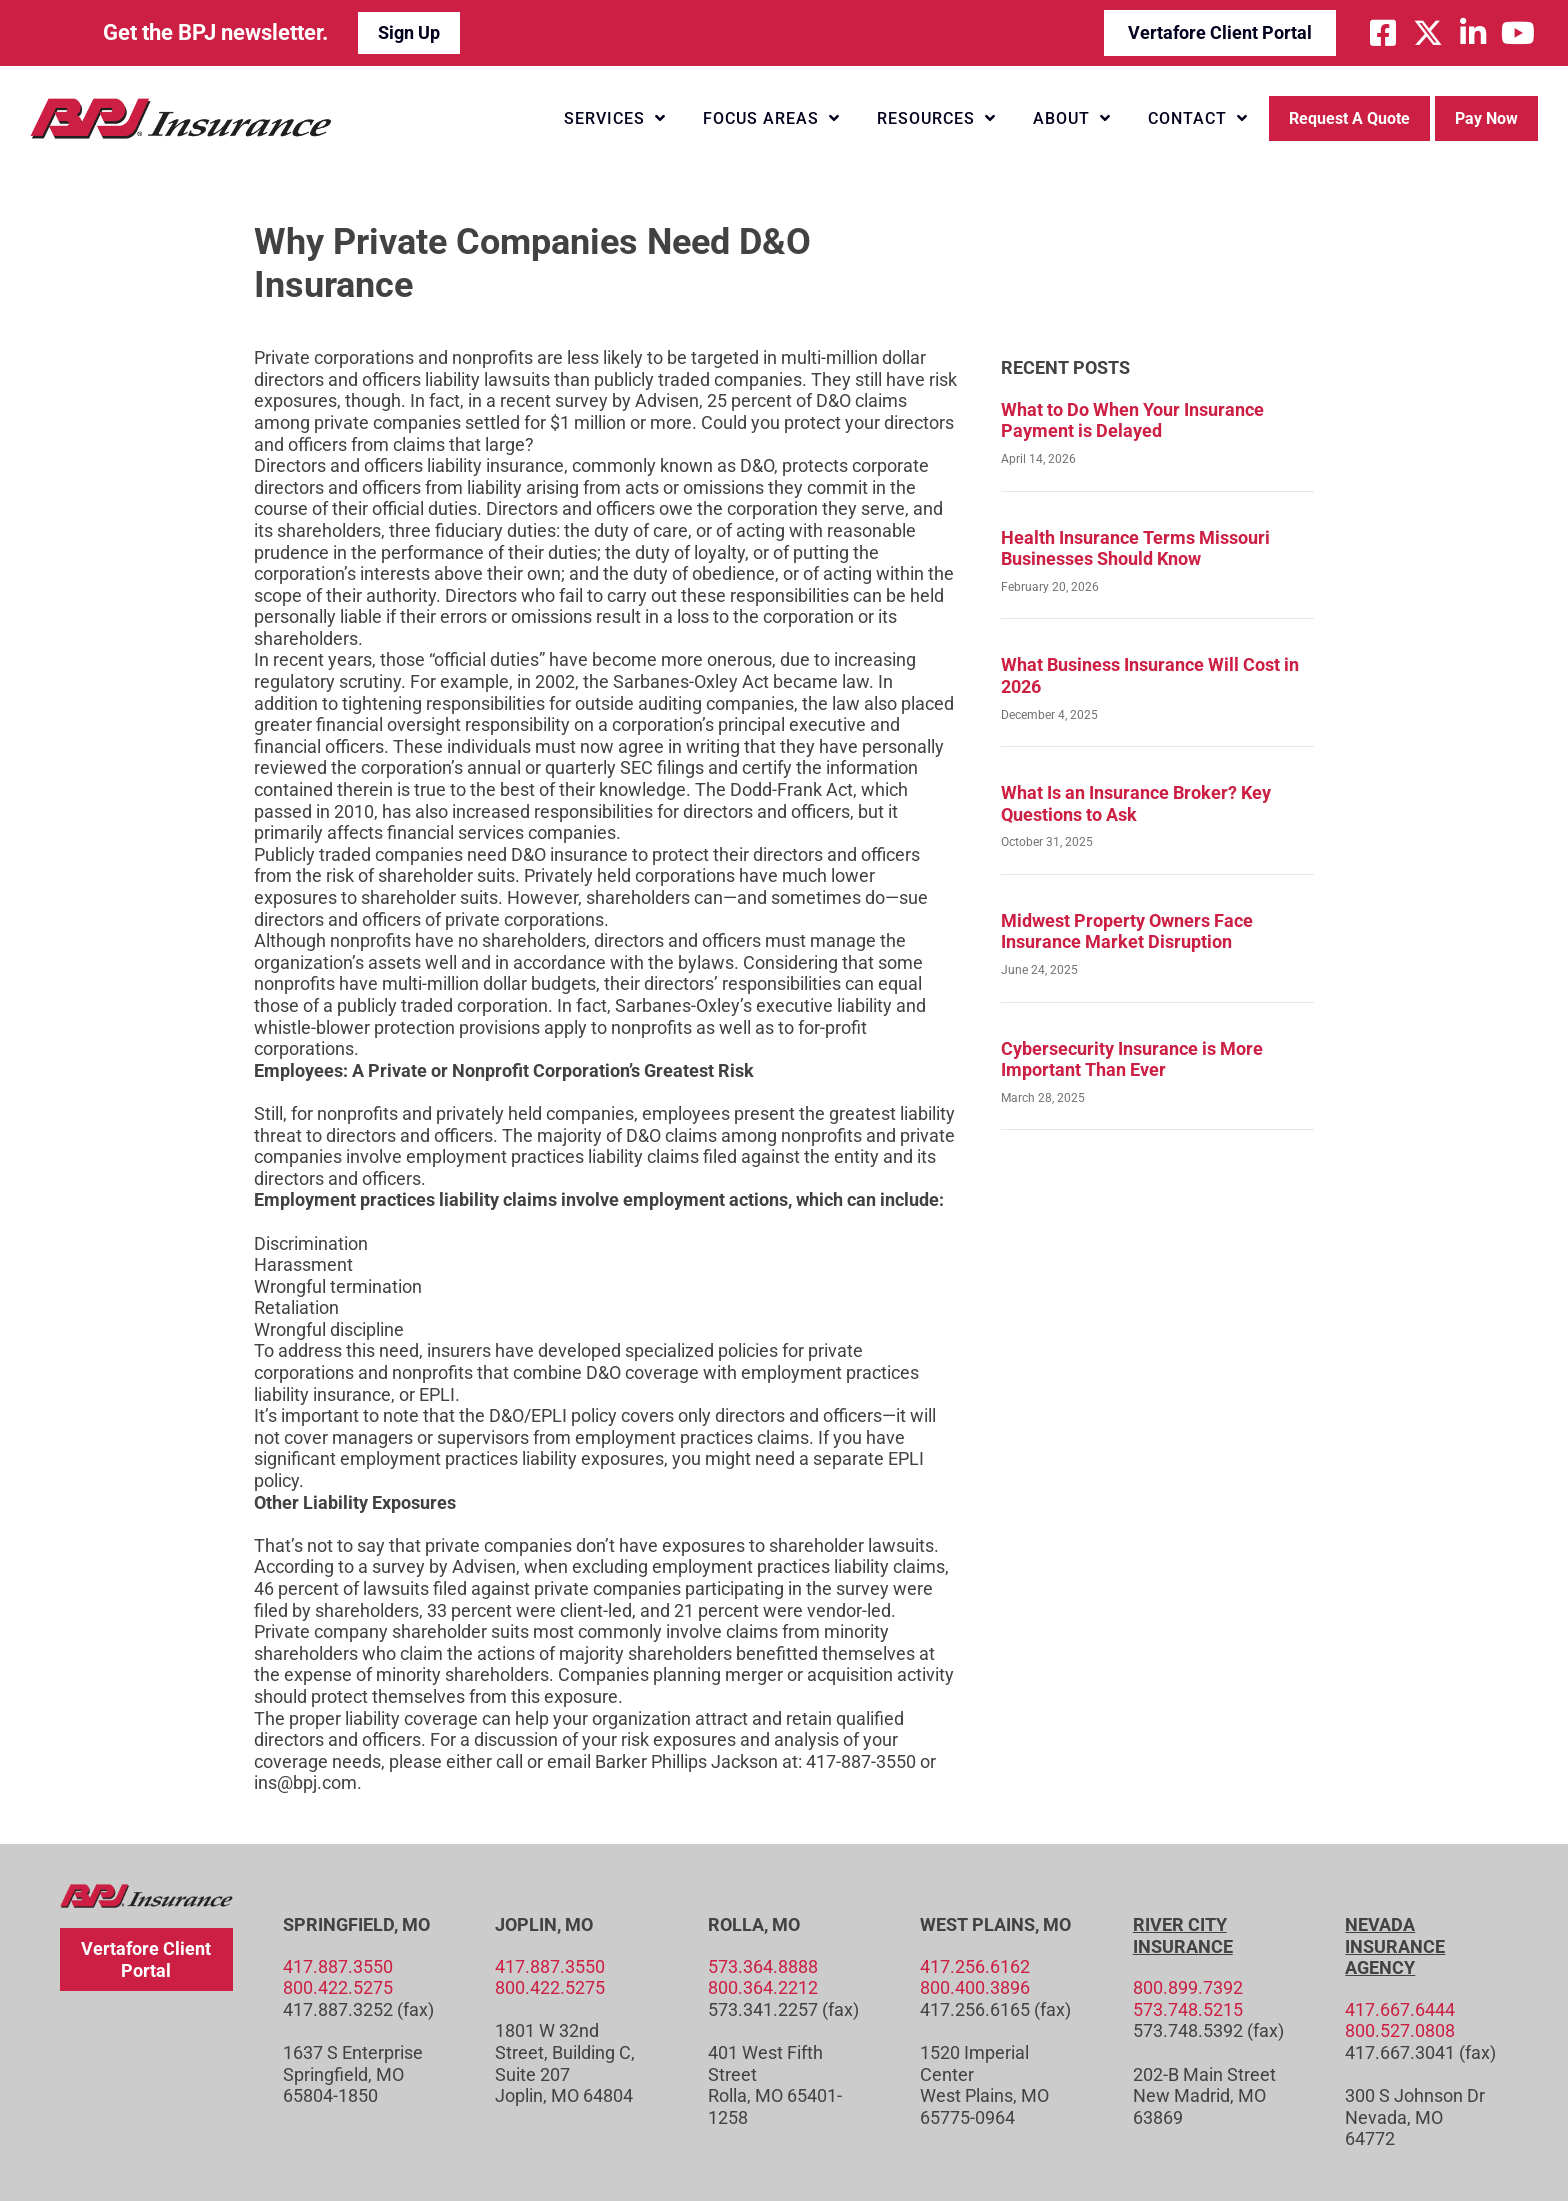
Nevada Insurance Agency (1395, 1946)
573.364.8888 (763, 1966)
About (1072, 118)
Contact (1198, 118)
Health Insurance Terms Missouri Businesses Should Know (1135, 548)
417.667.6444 (1400, 2009)
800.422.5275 (338, 1987)
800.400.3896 (975, 1987)
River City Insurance (1183, 1935)
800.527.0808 (1400, 2030)
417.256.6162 (975, 1966)
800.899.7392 (1188, 1987)
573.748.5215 (1188, 2009)
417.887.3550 (338, 1966)
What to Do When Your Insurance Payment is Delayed (1132, 420)
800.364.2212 (763, 1987)
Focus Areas (771, 118)
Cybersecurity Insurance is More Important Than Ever (1132, 1059)
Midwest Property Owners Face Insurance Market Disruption (1127, 931)
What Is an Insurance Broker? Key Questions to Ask (1136, 803)
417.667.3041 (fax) (1420, 2052)
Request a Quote (1349, 118)
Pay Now (1486, 118)
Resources (936, 118)
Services (615, 118)
